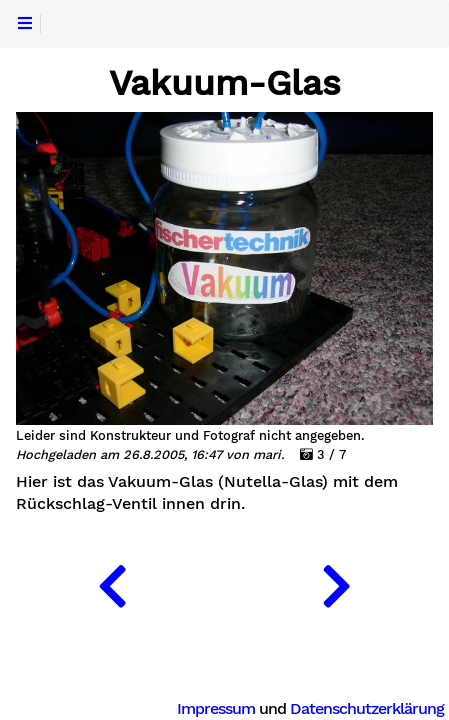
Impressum (216, 708)
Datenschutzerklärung (367, 708)
